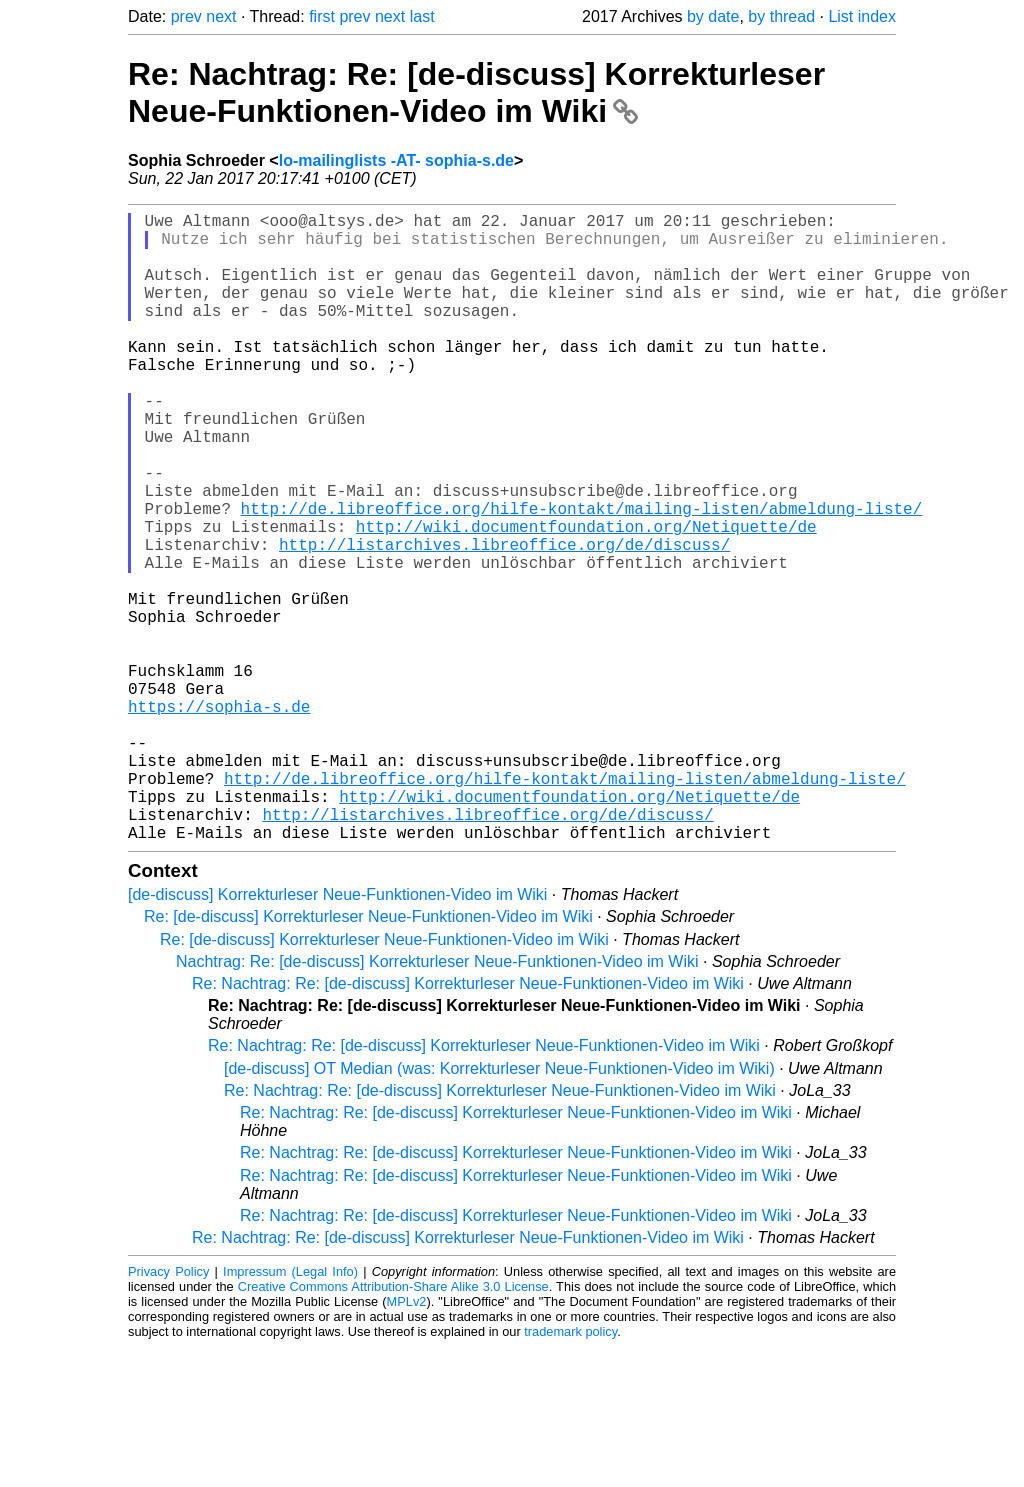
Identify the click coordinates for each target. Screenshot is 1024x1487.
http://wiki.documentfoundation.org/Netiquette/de (586, 598)
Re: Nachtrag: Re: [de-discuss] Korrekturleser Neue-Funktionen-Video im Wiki (476, 92)
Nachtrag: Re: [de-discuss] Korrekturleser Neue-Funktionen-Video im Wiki (437, 1101)
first (322, 16)
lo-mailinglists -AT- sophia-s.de (396, 160)
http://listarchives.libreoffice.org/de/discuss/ (504, 620)
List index (862, 16)
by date (713, 16)
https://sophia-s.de (219, 818)
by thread (781, 16)
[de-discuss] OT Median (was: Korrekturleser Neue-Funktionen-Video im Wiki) (499, 1208)
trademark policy (570, 1471)
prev (186, 16)
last (422, 16)
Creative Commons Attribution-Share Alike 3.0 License (393, 1426)
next (221, 16)
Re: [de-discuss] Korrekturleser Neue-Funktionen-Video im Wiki (368, 1056)
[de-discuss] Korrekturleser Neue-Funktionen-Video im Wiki (337, 1034)
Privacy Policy (168, 1411)
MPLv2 (407, 1441)
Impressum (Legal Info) (290, 1411)
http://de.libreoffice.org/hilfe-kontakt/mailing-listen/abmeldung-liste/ (582, 576)
